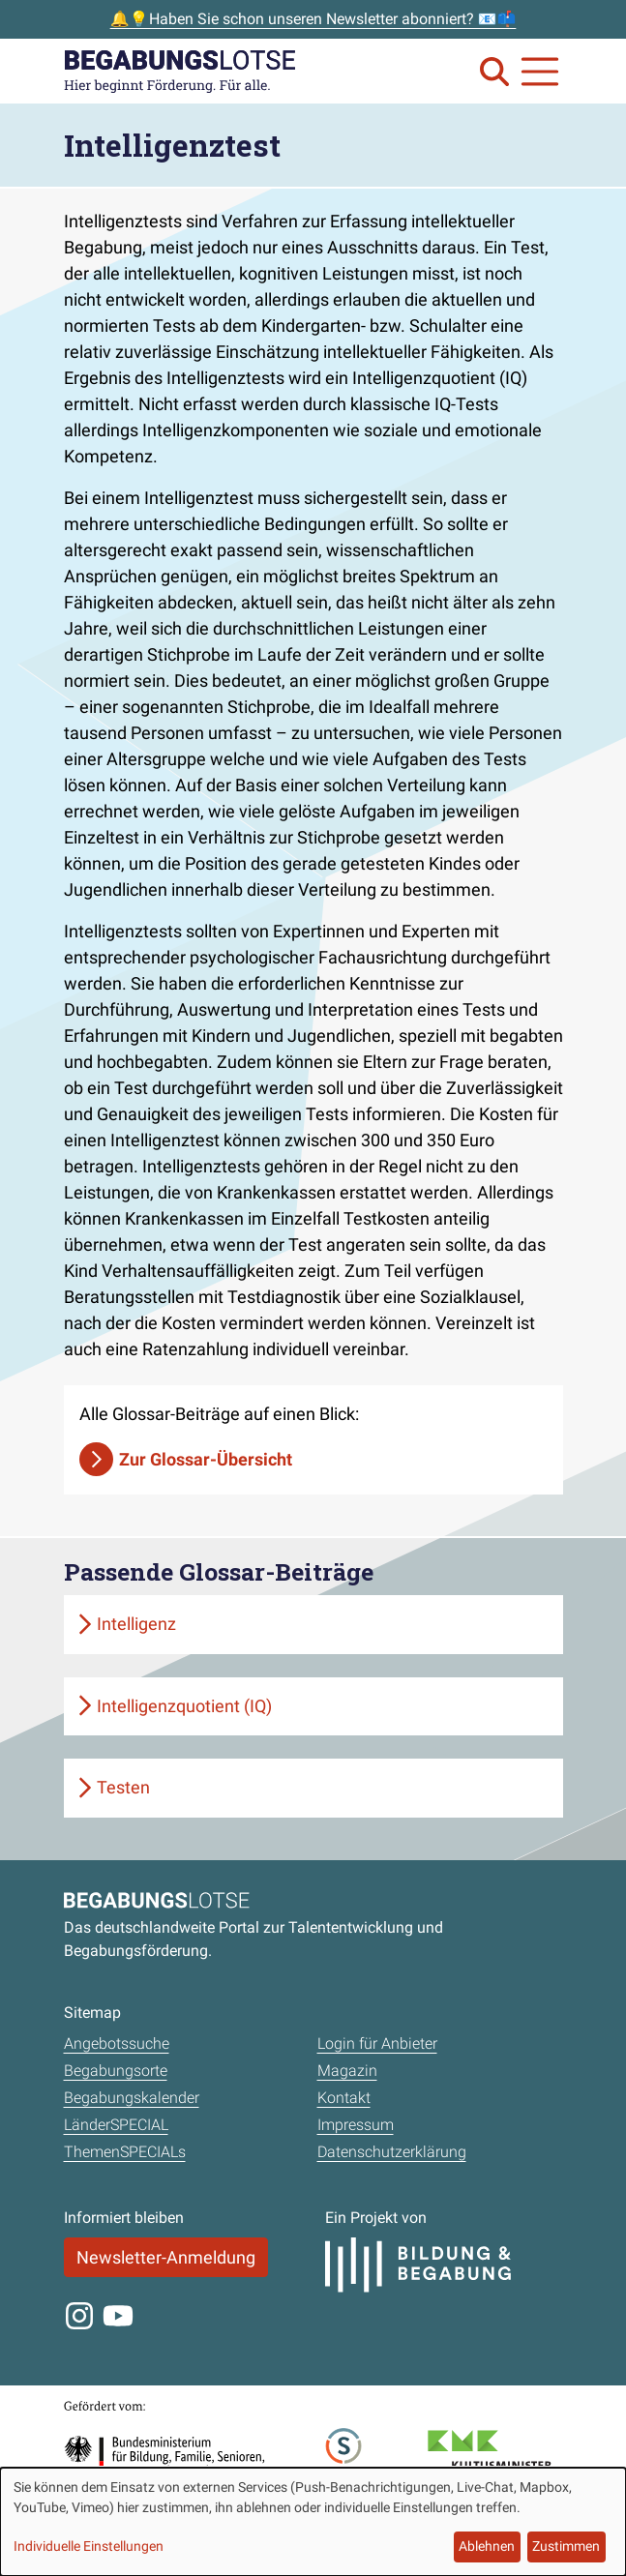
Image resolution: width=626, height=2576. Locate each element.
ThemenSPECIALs (125, 2152)
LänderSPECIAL (116, 2125)
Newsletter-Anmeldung (165, 2257)
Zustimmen (566, 2546)
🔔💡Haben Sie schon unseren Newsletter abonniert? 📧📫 (313, 19)
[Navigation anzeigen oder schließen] (540, 71)
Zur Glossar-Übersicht (205, 1459)
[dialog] (313, 2522)
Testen (123, 1787)
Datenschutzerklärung (391, 2152)
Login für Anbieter (377, 2043)
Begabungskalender (131, 2097)
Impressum (355, 2125)
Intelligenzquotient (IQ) (184, 1706)
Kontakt (344, 2097)
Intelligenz (136, 1624)
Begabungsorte (115, 2070)
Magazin (347, 2070)
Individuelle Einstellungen (89, 2546)
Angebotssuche (116, 2043)
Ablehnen (487, 2546)
